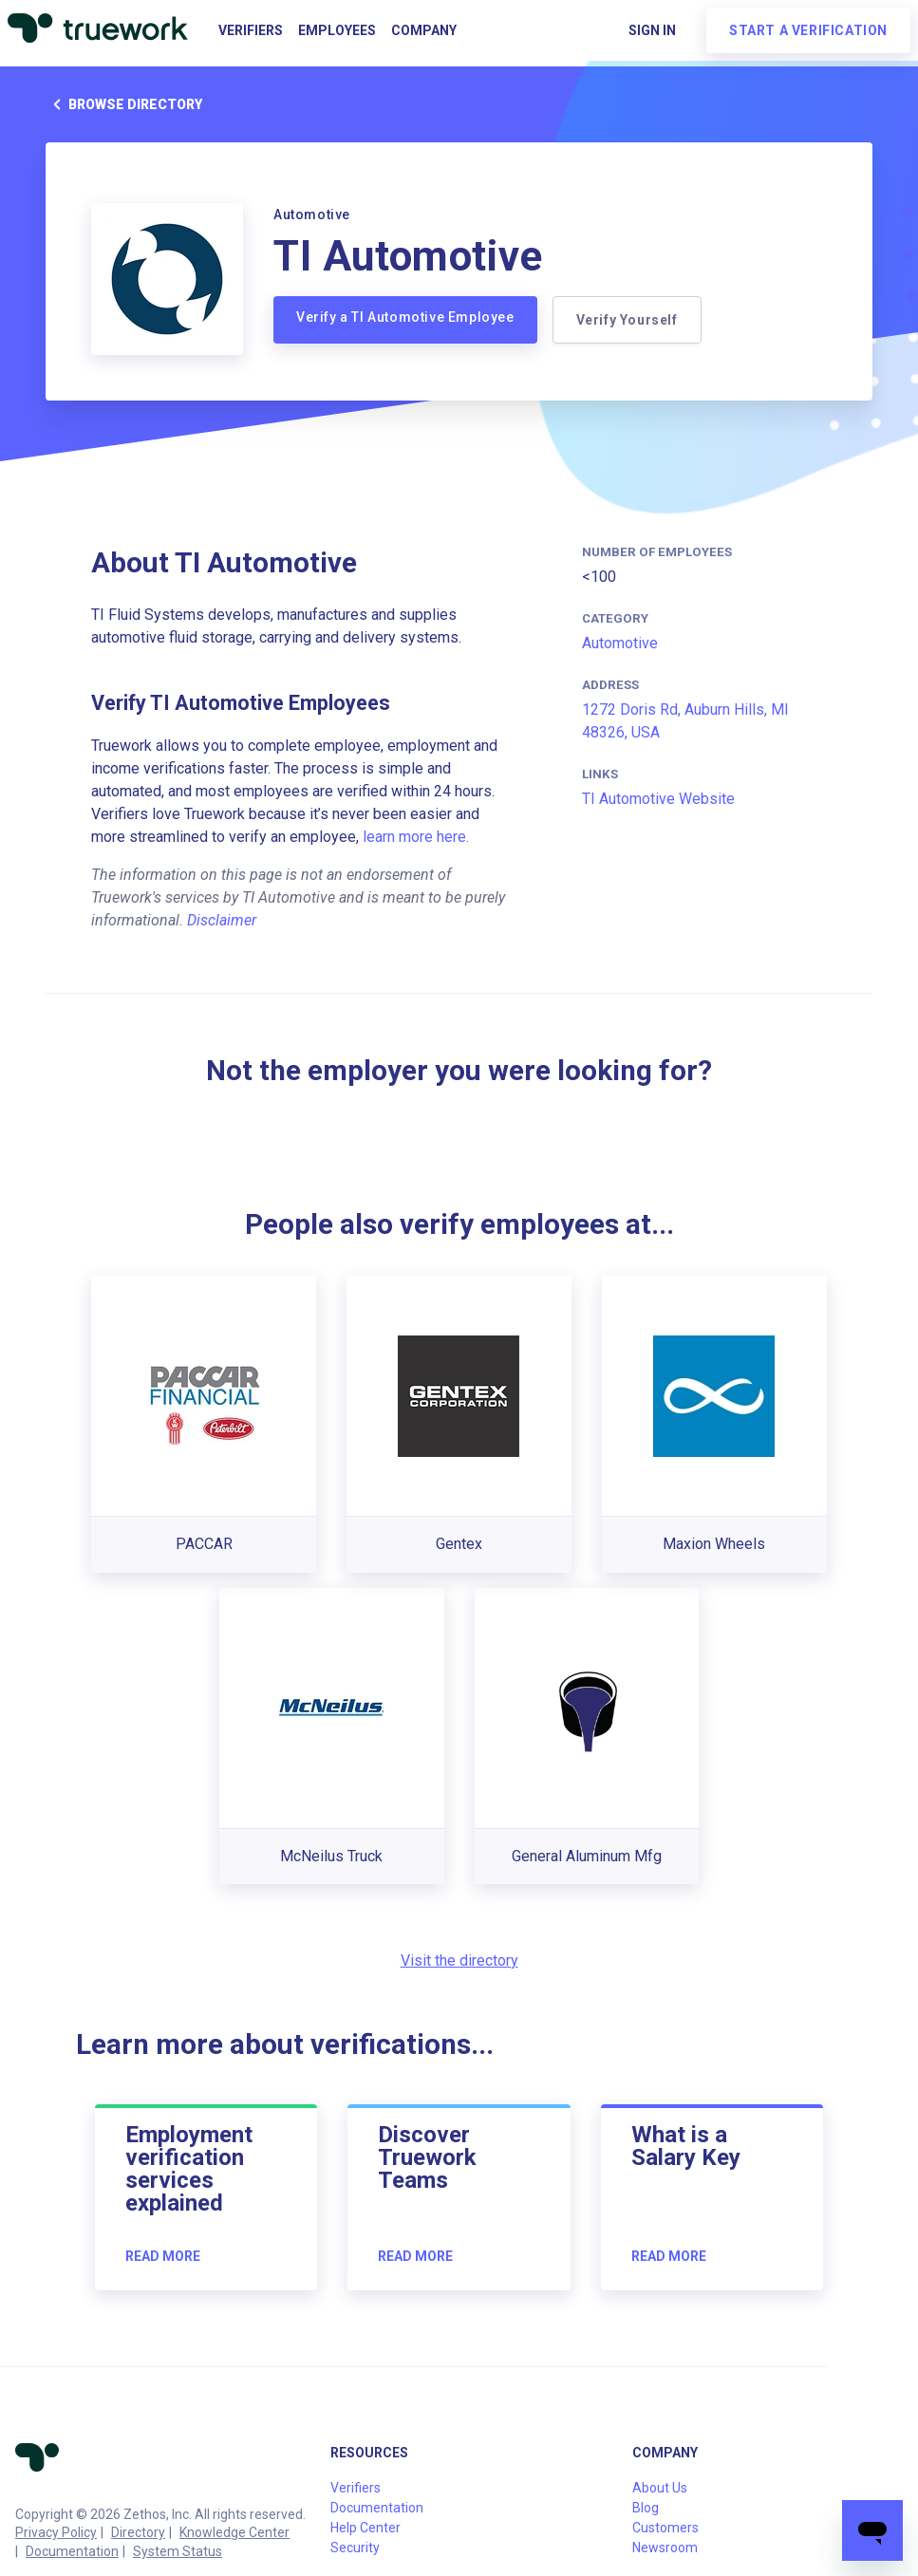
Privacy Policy (56, 2532)
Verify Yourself (627, 319)
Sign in (652, 30)
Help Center (365, 2527)
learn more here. (416, 837)
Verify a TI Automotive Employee (405, 317)
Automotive (620, 643)
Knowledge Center (234, 2532)
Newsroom (665, 2547)
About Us (659, 2487)
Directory (138, 2532)
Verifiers (250, 30)
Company (424, 30)
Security (355, 2547)
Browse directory (124, 104)
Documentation (72, 2551)
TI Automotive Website (658, 799)
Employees (337, 30)
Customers (665, 2527)
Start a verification (808, 30)
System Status (177, 2551)
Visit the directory (459, 1960)
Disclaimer (221, 920)
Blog (645, 2507)
